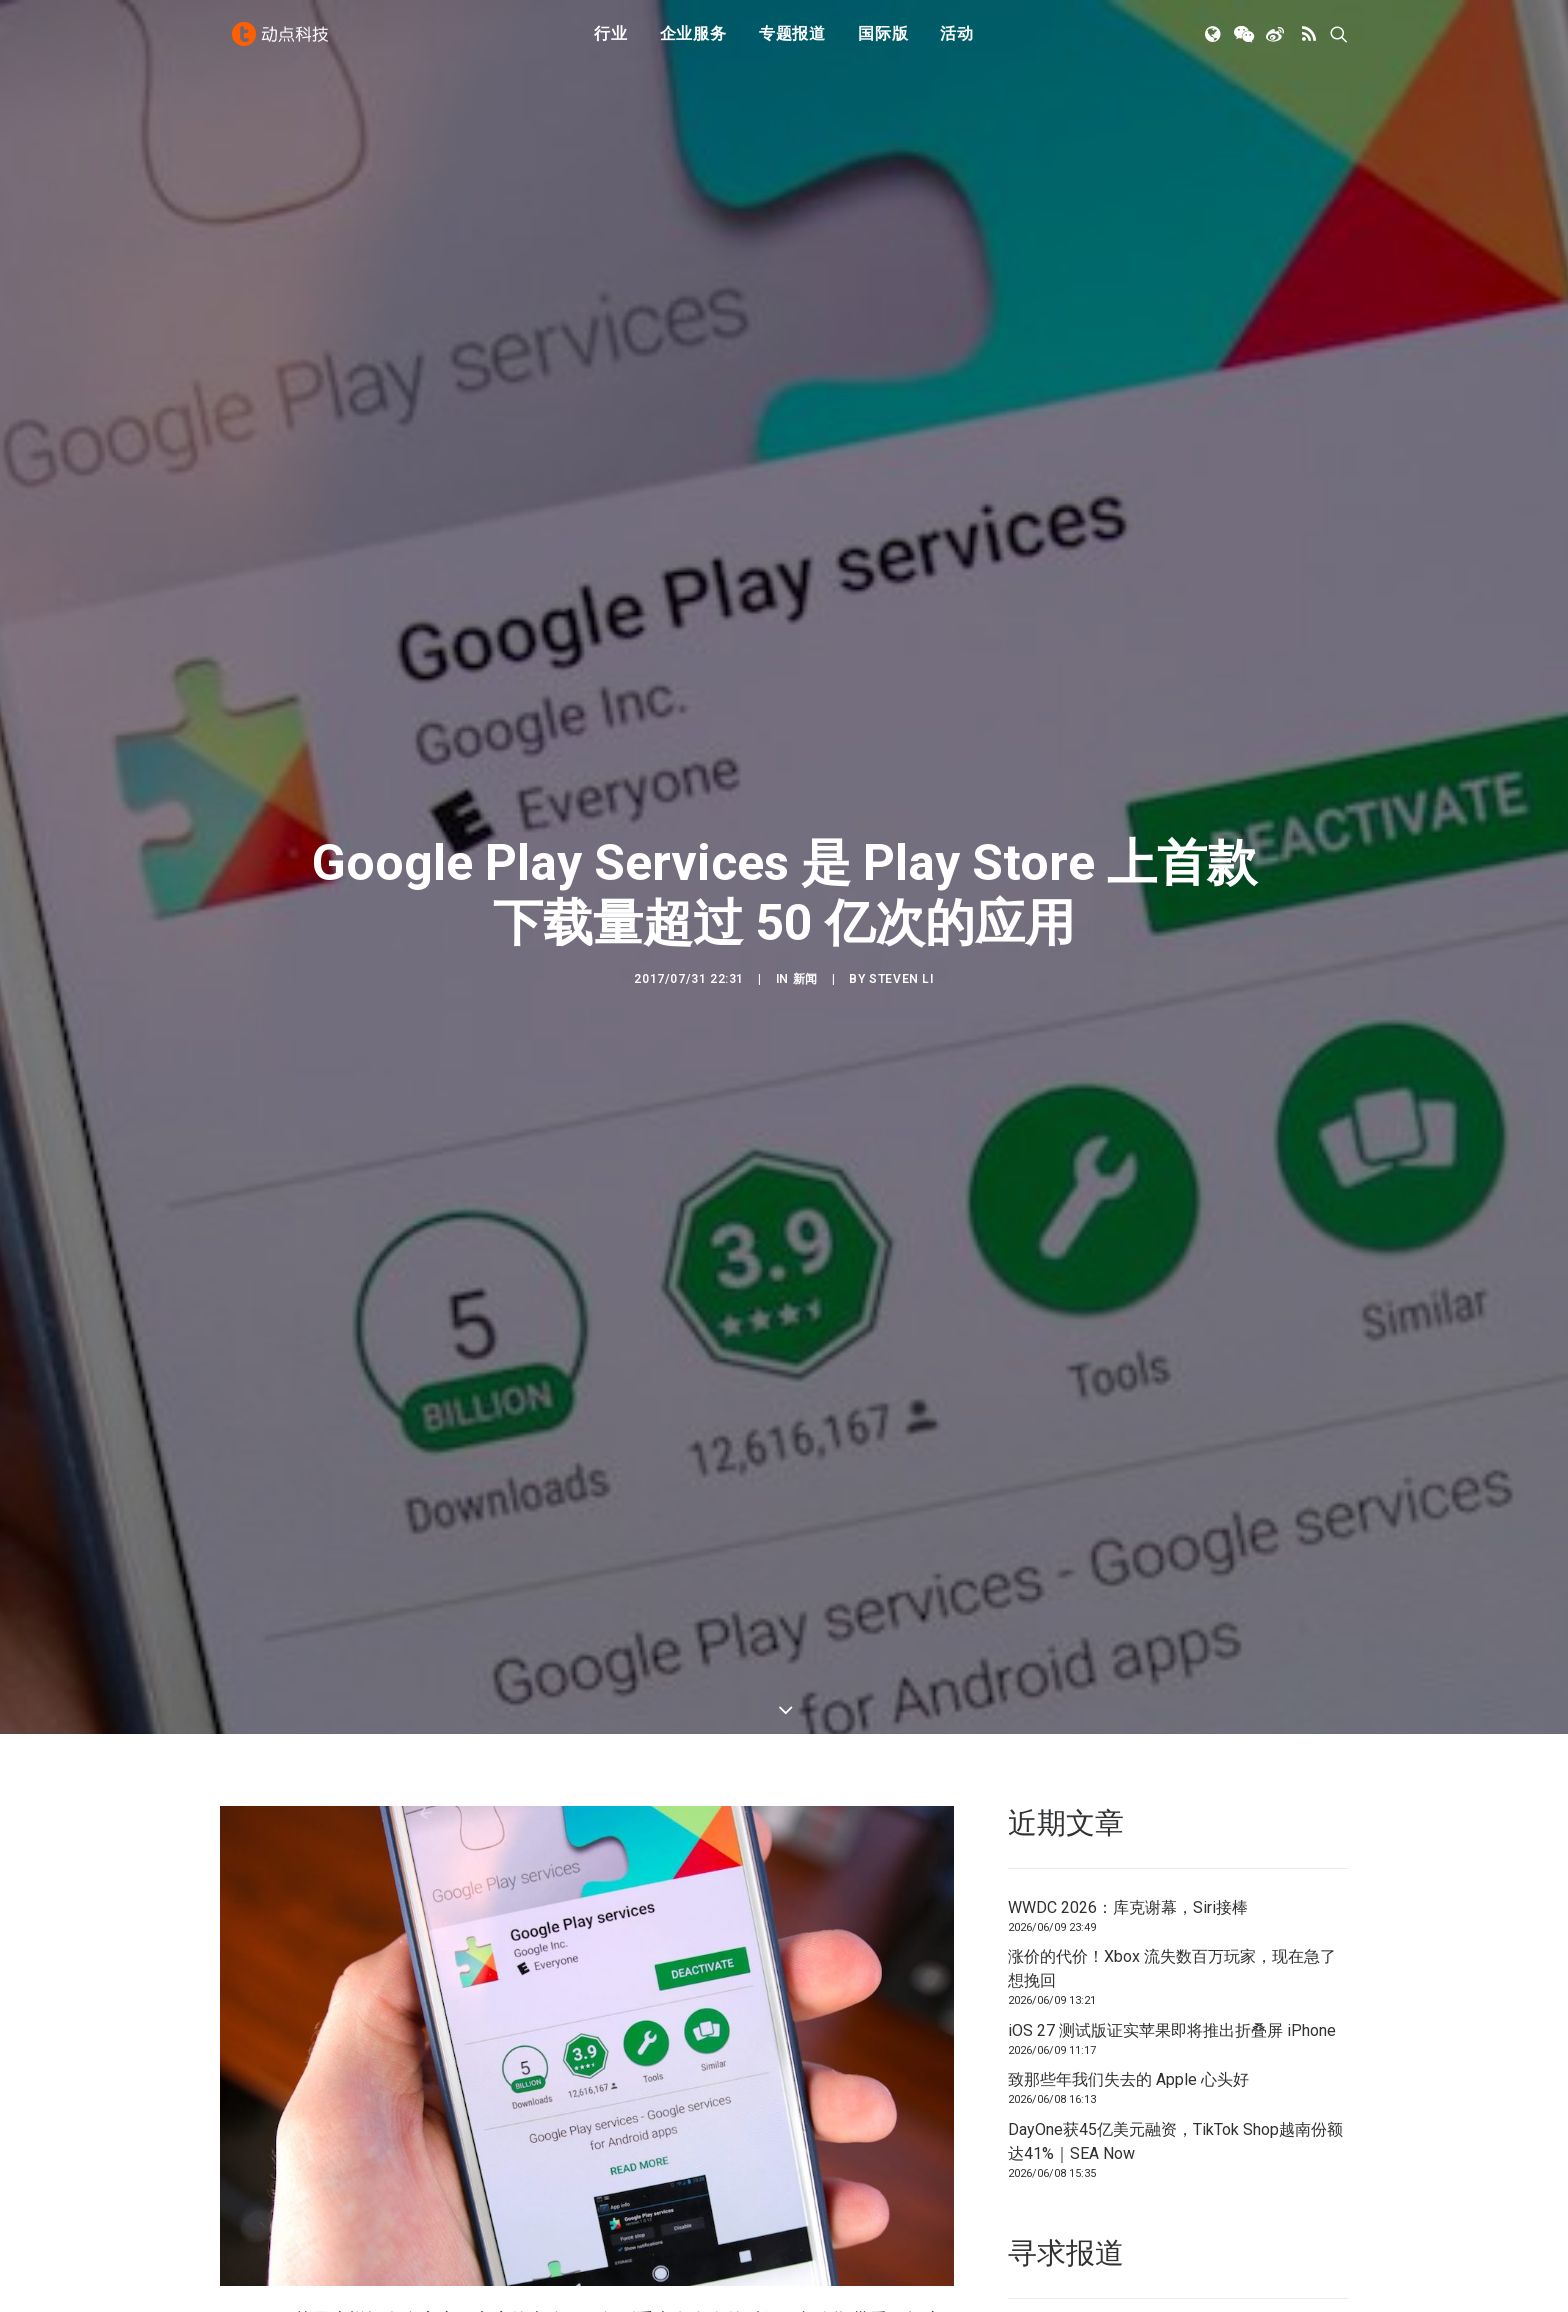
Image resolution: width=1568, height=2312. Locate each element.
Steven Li (901, 920)
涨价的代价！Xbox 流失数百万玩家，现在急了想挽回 (1172, 1851)
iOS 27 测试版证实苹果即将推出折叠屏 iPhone (1172, 1913)
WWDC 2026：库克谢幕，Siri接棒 (1128, 1790)
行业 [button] (611, 42)
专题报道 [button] (792, 42)
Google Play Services (853, 2233)
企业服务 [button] (693, 42)
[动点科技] (284, 43)
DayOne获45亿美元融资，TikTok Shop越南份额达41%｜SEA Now (1175, 2024)
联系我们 (1280, 2218)
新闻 (805, 920)
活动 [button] (957, 42)
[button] (1214, 43)
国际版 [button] (883, 42)
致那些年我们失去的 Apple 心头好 (1128, 1962)
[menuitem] (611, 43)
